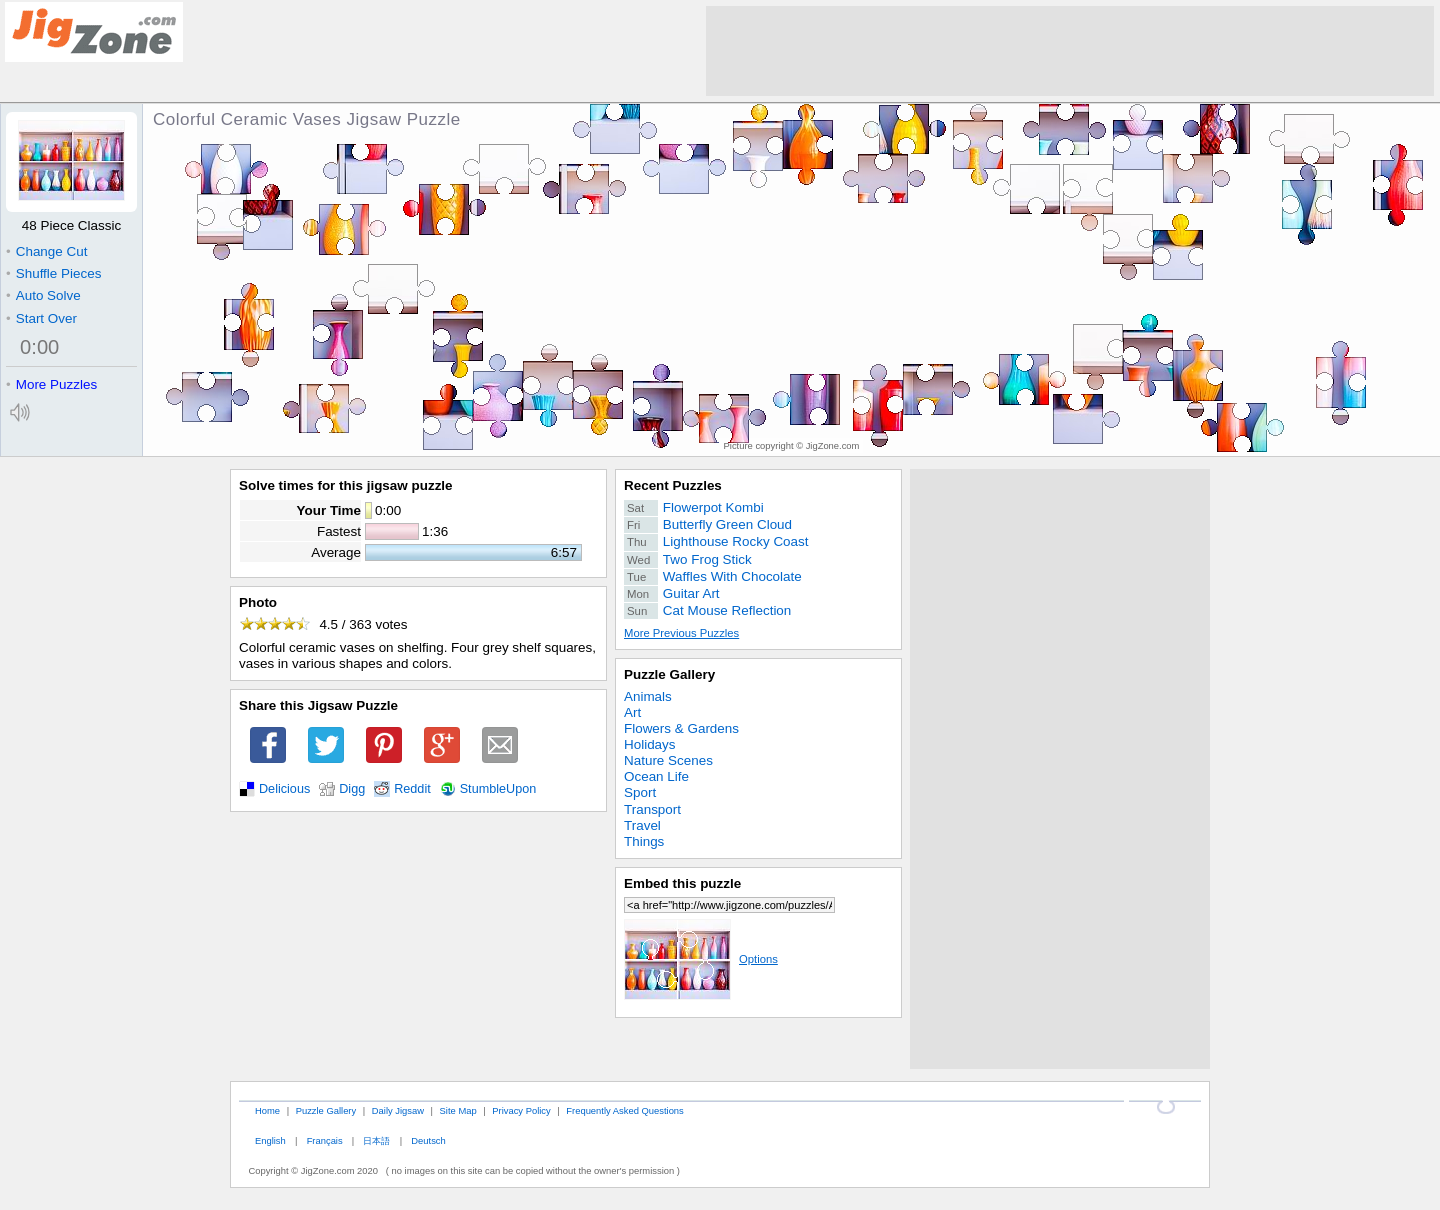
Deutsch (428, 1140)
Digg (352, 789)
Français (325, 1140)
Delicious (284, 789)
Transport (652, 809)
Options (701, 959)
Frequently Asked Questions (624, 1110)
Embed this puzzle (682, 883)
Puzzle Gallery (669, 674)
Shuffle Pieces (53, 273)
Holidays (650, 744)
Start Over (41, 318)
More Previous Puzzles (681, 633)
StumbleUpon (498, 789)
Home (267, 1110)
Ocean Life (656, 776)
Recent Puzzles (673, 485)
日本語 (376, 1140)
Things (644, 841)
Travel (642, 825)
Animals (648, 696)
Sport (640, 792)
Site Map (458, 1110)
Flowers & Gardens (681, 728)
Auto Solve (43, 295)
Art (632, 712)
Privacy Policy (521, 1110)
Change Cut (46, 251)
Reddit (412, 789)
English (270, 1140)
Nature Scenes (668, 760)
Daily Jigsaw (398, 1110)
